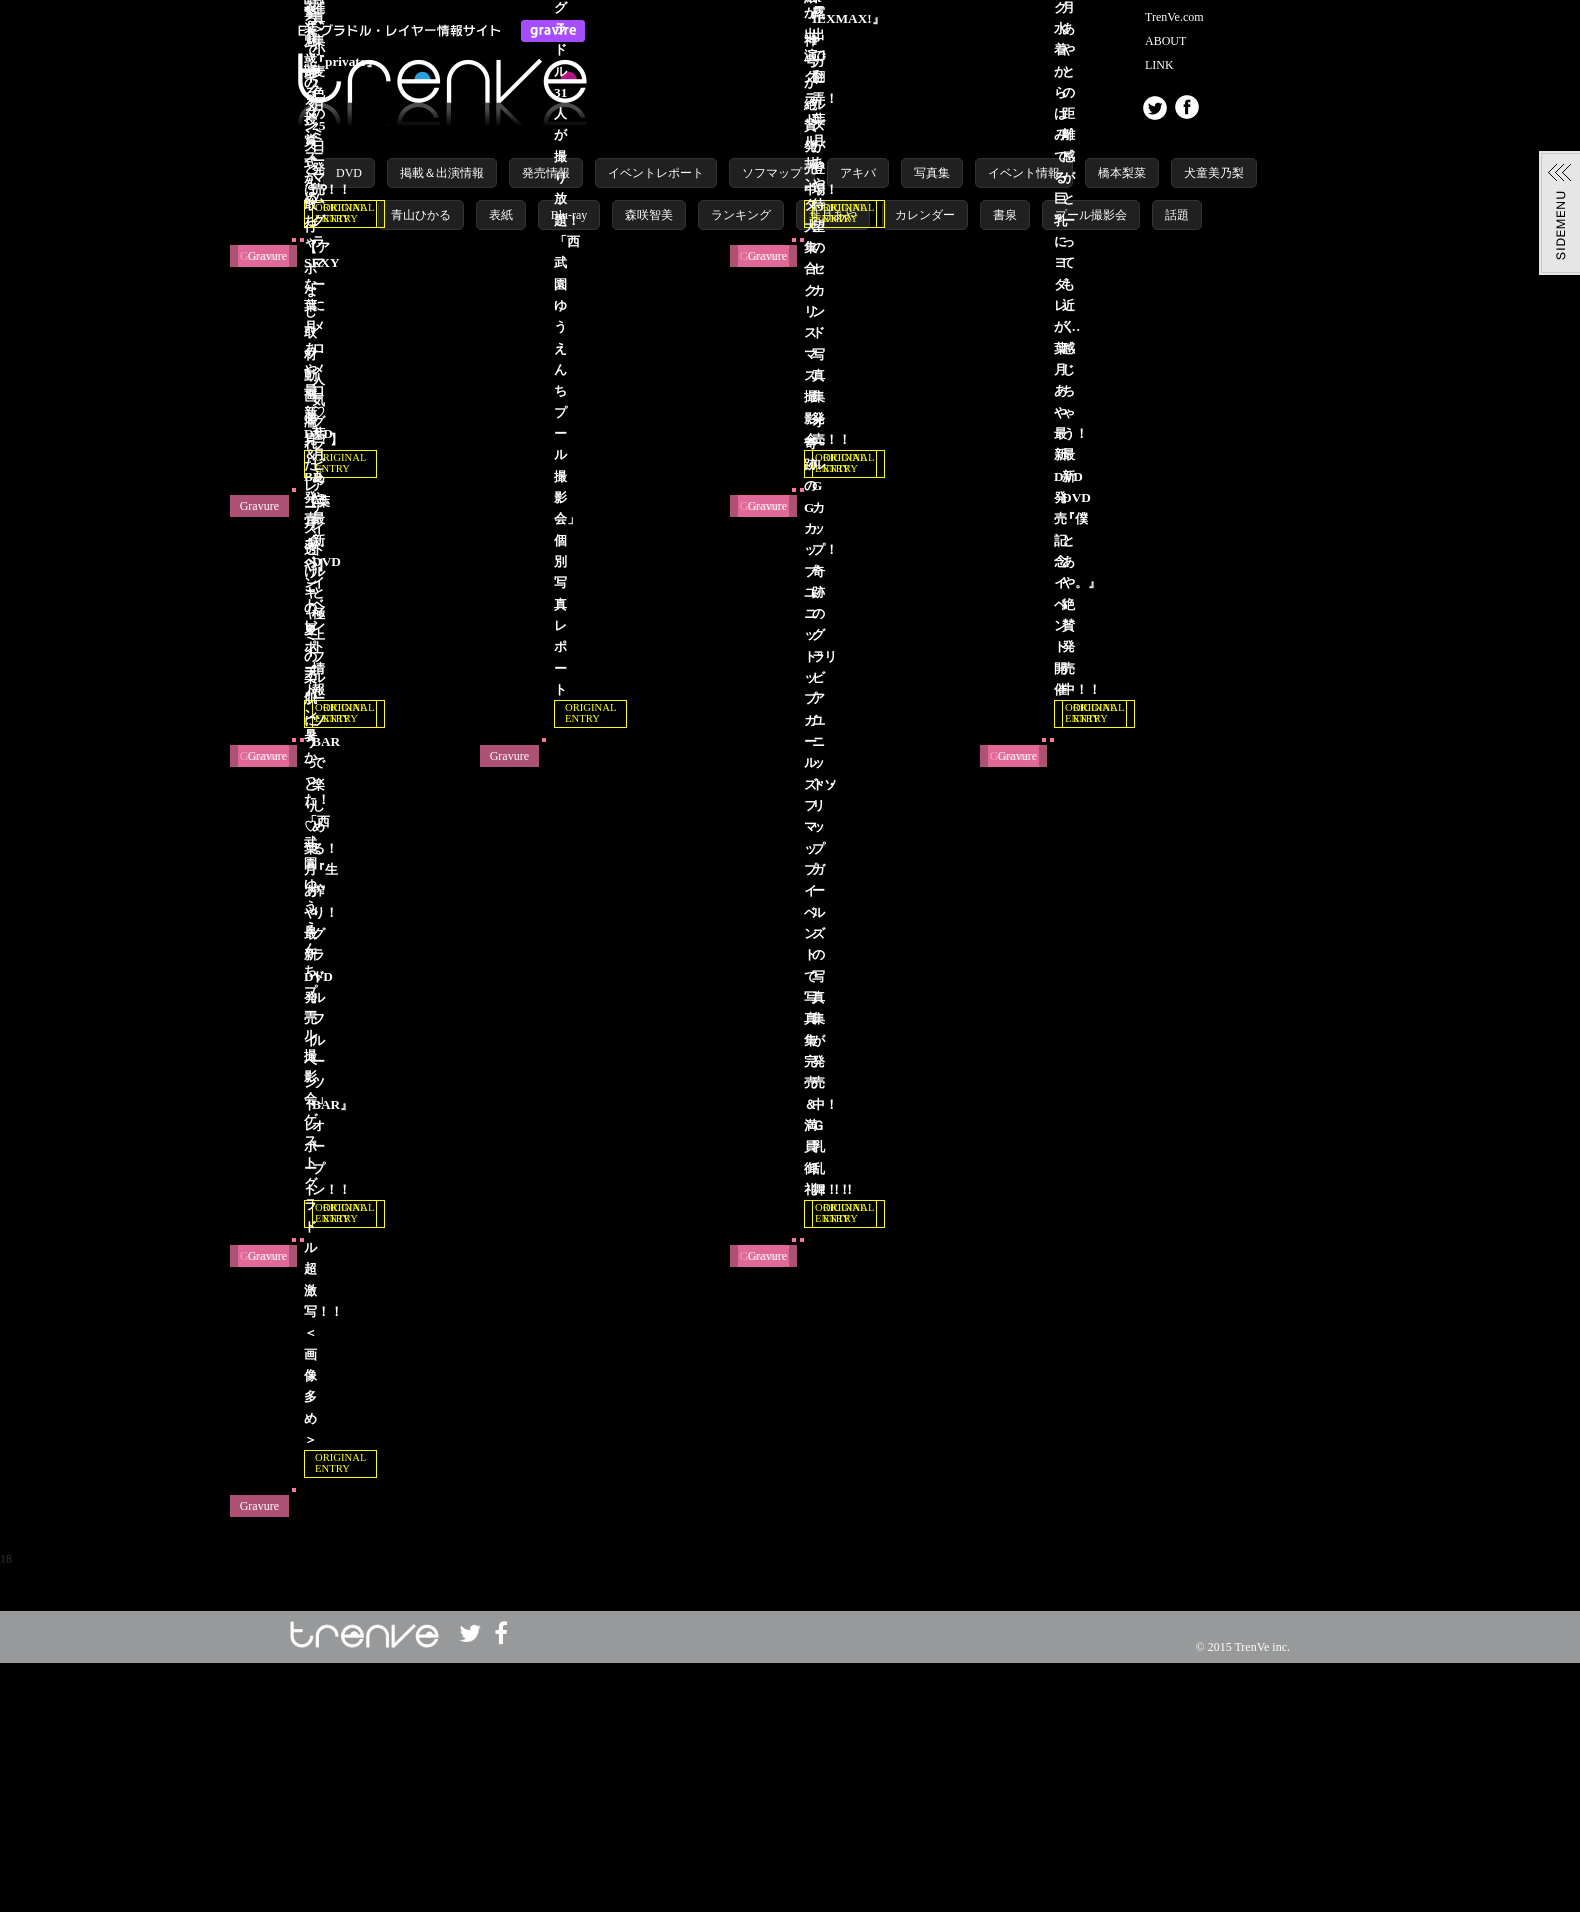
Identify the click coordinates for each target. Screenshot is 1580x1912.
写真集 (932, 173)
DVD (349, 173)
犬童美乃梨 (1214, 173)
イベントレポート (656, 173)
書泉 (1005, 215)
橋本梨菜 (1122, 173)
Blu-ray (569, 215)
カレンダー (925, 215)
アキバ (858, 173)
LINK (1159, 65)
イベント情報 (1024, 173)
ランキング (741, 215)
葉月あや (833, 215)
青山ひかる (421, 215)
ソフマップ (772, 173)
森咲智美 (649, 215)
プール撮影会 (1091, 215)
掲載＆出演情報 (442, 173)
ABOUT (1165, 41)
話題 (1177, 215)
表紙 (501, 215)
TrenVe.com (1174, 17)
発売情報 (546, 173)
